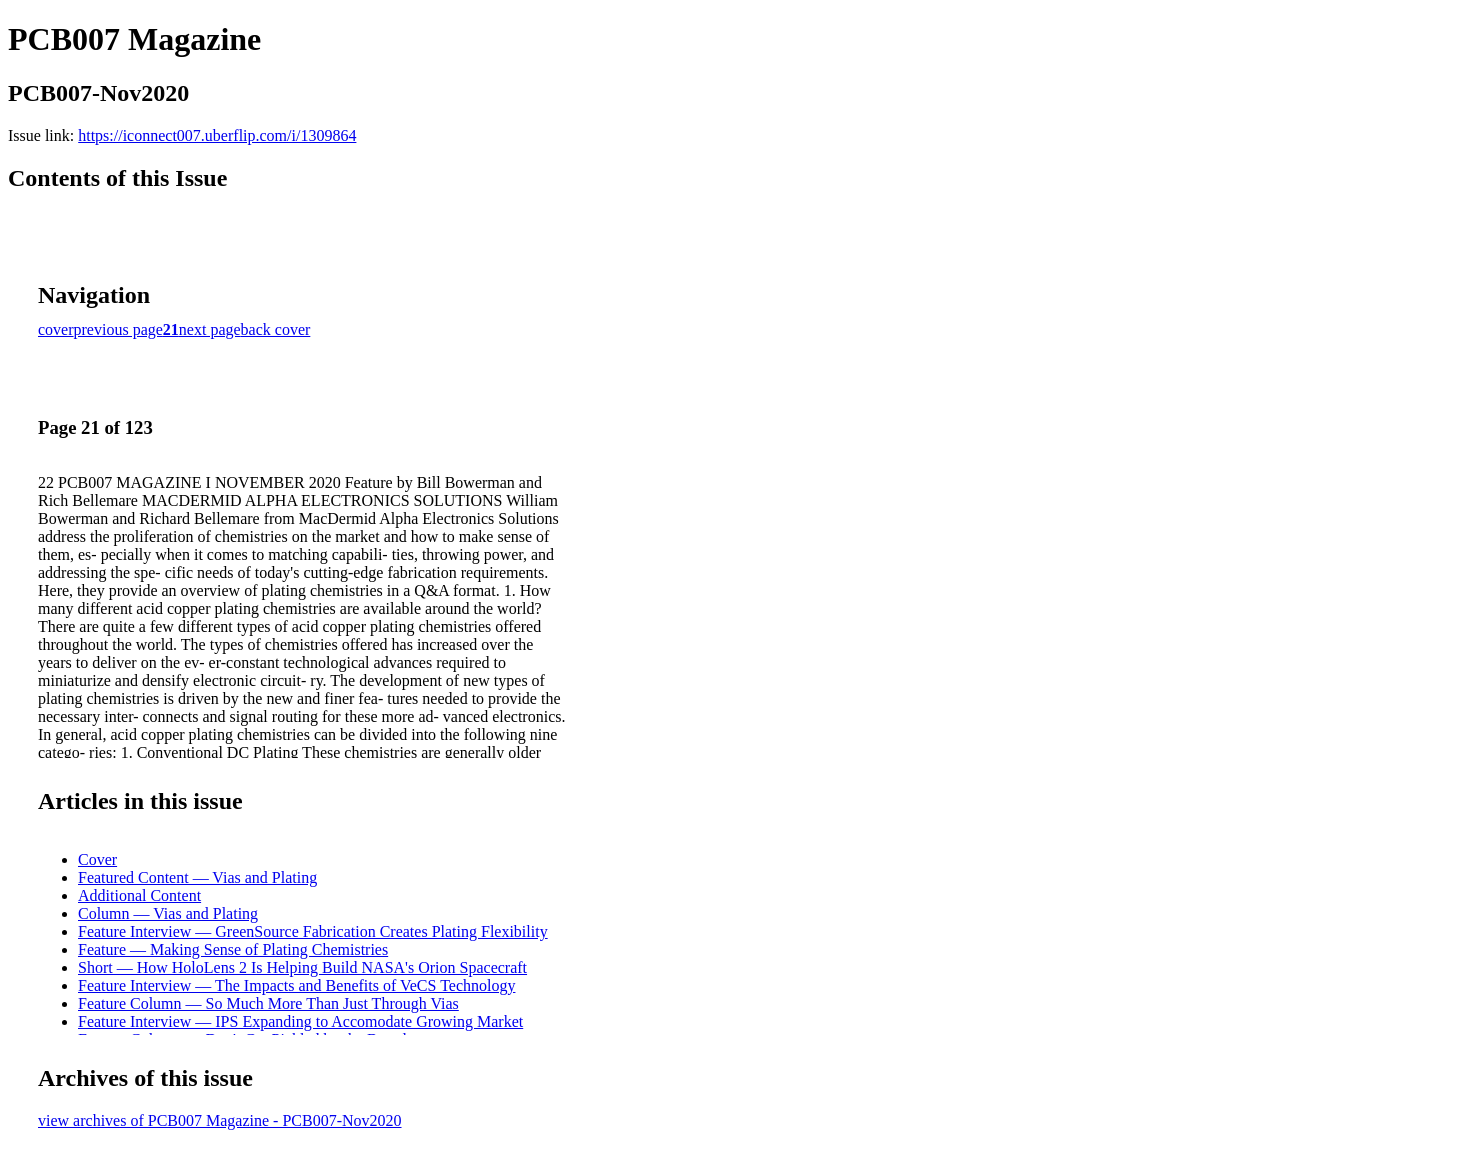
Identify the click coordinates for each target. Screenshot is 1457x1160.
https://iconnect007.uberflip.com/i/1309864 (217, 135)
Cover (97, 859)
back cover (276, 329)
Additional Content (139, 895)
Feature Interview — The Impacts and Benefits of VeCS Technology (296, 985)
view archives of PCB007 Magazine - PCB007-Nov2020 (220, 1120)
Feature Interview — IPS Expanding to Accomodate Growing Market (300, 1021)
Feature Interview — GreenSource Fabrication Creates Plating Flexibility (313, 931)
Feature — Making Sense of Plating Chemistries (233, 949)
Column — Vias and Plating (168, 913)
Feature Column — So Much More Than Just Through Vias (268, 1003)
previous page (118, 329)
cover (56, 329)
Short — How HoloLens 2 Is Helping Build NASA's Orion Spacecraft (302, 967)
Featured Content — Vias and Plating (197, 877)
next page (210, 329)
